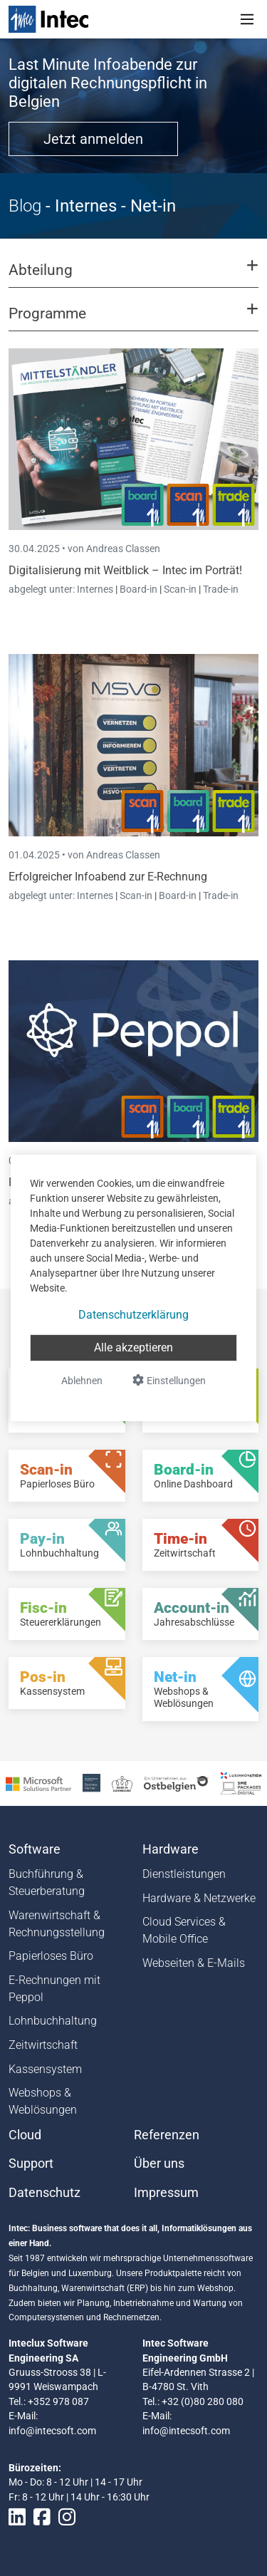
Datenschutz (44, 2193)
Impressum (166, 2193)
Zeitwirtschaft (43, 2045)
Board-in (138, 589)
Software (35, 1849)
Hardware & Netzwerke (199, 1898)
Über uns (159, 2163)
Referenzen (166, 2135)
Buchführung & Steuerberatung (47, 1882)
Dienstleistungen (184, 1874)
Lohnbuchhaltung (53, 2020)
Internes (96, 589)
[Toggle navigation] (247, 19)
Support (31, 2163)
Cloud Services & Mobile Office (184, 1930)
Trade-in (221, 589)
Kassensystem (45, 2069)
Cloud (25, 2135)
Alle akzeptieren (133, 1347)
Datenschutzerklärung (133, 1314)
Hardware (170, 1849)
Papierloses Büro (51, 1956)
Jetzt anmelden (93, 138)
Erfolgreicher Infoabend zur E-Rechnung (108, 876)
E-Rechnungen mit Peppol (54, 1988)
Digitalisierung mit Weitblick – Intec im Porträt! (125, 570)
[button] (133, 276)
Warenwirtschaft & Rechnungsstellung (57, 1923)
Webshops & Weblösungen (43, 2101)
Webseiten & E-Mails (193, 1963)
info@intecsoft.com (52, 2430)
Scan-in (180, 589)
